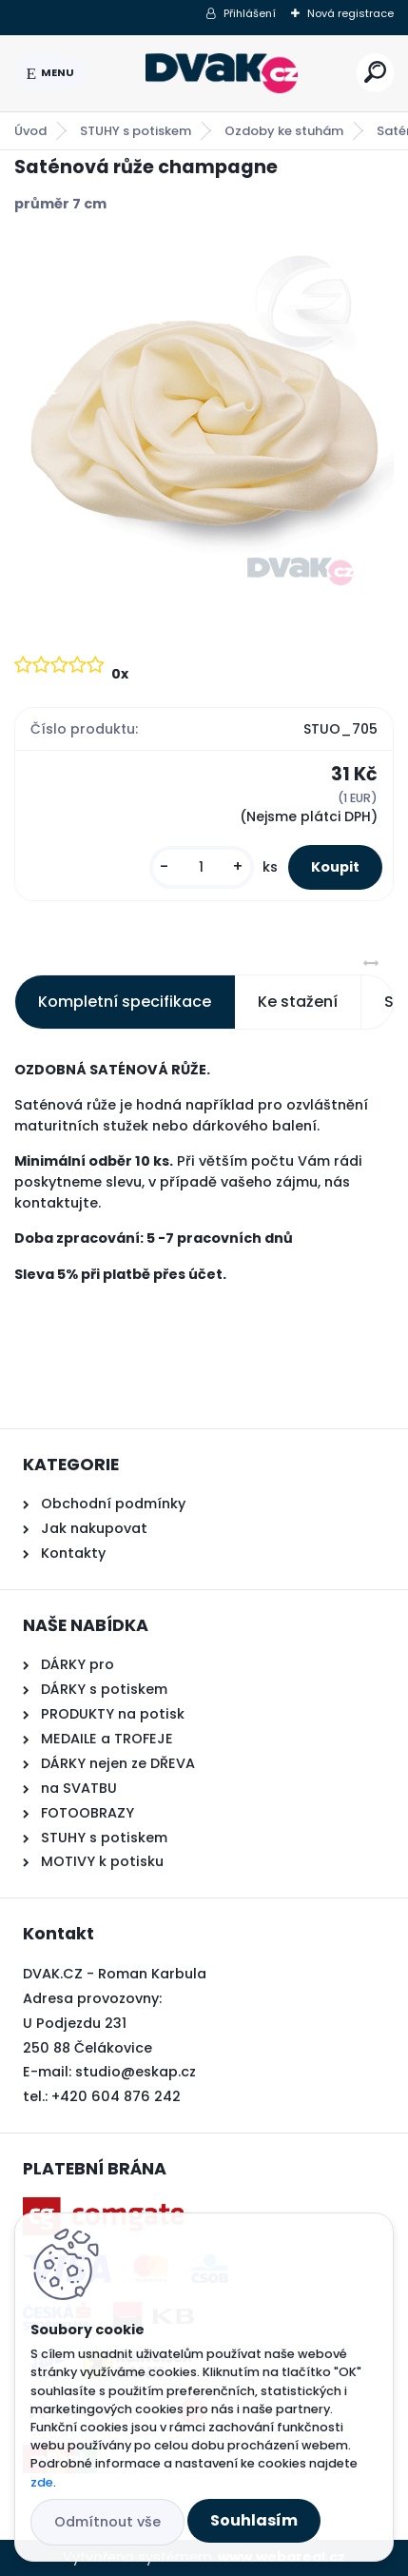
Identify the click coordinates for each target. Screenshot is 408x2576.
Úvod (30, 131)
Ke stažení (298, 1002)
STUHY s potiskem (135, 131)
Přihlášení (249, 13)
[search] (375, 71)
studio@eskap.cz (135, 2071)
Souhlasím (254, 2520)
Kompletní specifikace (124, 1002)
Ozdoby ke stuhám (283, 131)
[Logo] (222, 73)
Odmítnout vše (107, 2521)
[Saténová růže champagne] (204, 431)
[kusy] (201, 867)
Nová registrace (350, 13)
